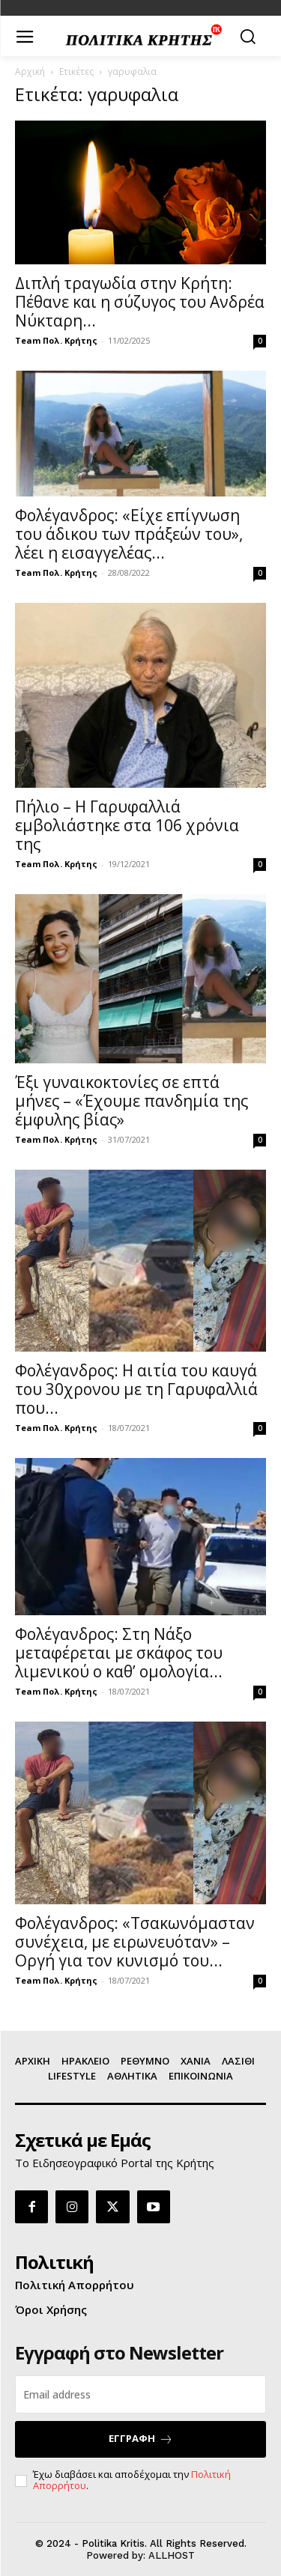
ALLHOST (171, 2555)
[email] (140, 2394)
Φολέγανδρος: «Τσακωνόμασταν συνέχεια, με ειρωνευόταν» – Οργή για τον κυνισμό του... (135, 1942)
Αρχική (30, 71)
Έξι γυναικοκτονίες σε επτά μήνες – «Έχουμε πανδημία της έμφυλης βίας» (131, 1101)
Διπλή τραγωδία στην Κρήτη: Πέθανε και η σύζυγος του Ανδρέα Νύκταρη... (140, 302)
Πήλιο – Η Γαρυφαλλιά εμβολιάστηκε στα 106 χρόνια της (127, 825)
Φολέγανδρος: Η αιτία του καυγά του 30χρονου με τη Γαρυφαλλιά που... (136, 1389)
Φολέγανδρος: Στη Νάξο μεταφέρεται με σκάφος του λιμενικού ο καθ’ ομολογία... (119, 1652)
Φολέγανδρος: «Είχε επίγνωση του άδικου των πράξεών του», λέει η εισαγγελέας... (129, 534)
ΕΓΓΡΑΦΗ (141, 2438)
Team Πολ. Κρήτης (56, 340)
